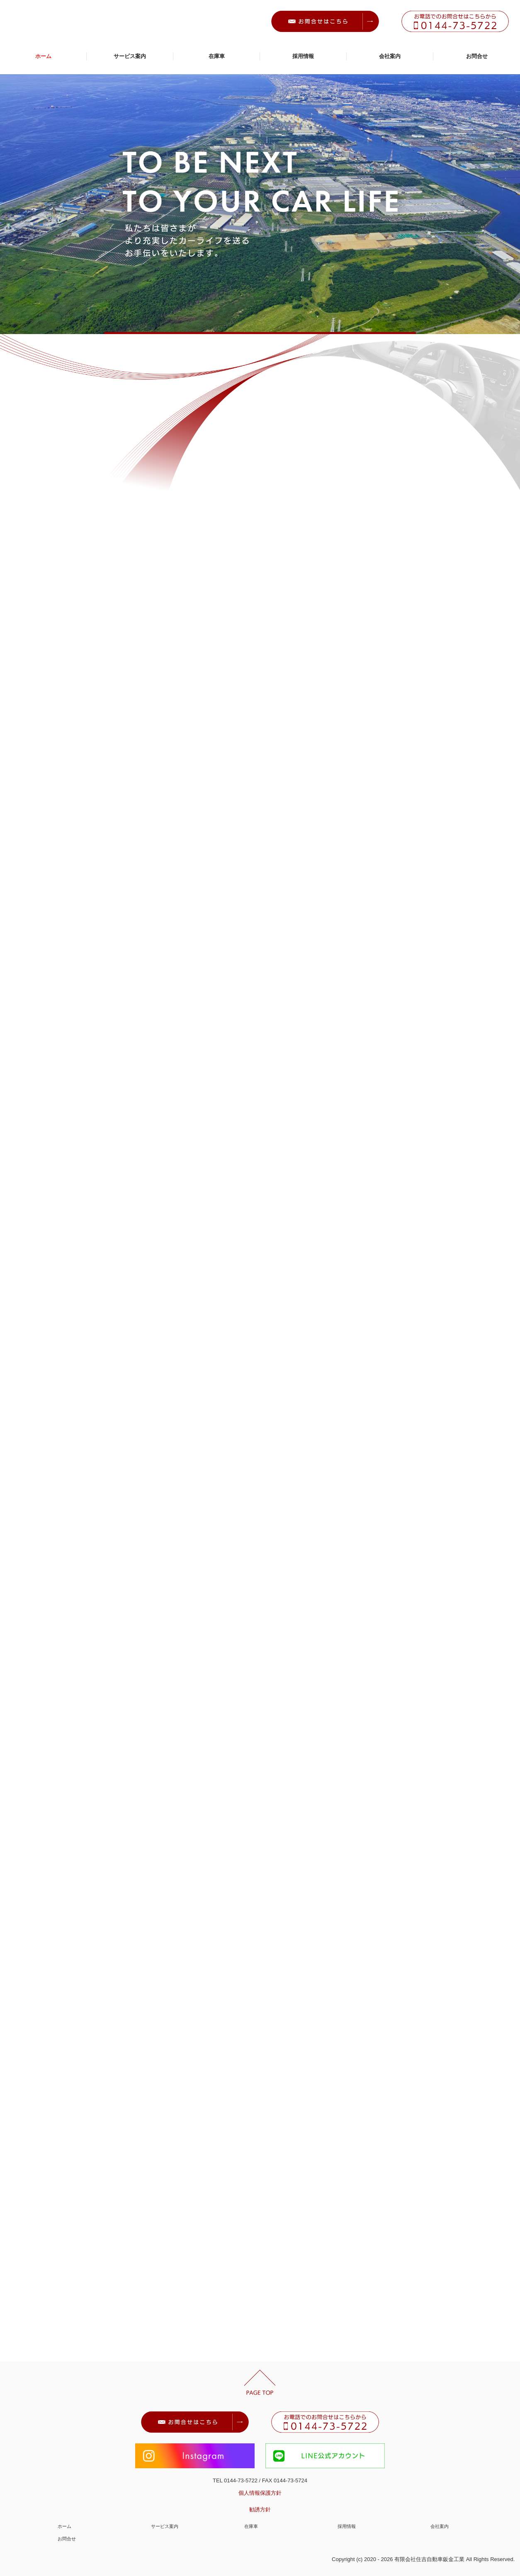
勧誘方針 (260, 2509)
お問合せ (477, 56)
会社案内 (390, 56)
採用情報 (303, 56)
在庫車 (217, 56)
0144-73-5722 (241, 2480)
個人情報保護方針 (260, 2493)
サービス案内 (130, 56)
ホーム (43, 56)
